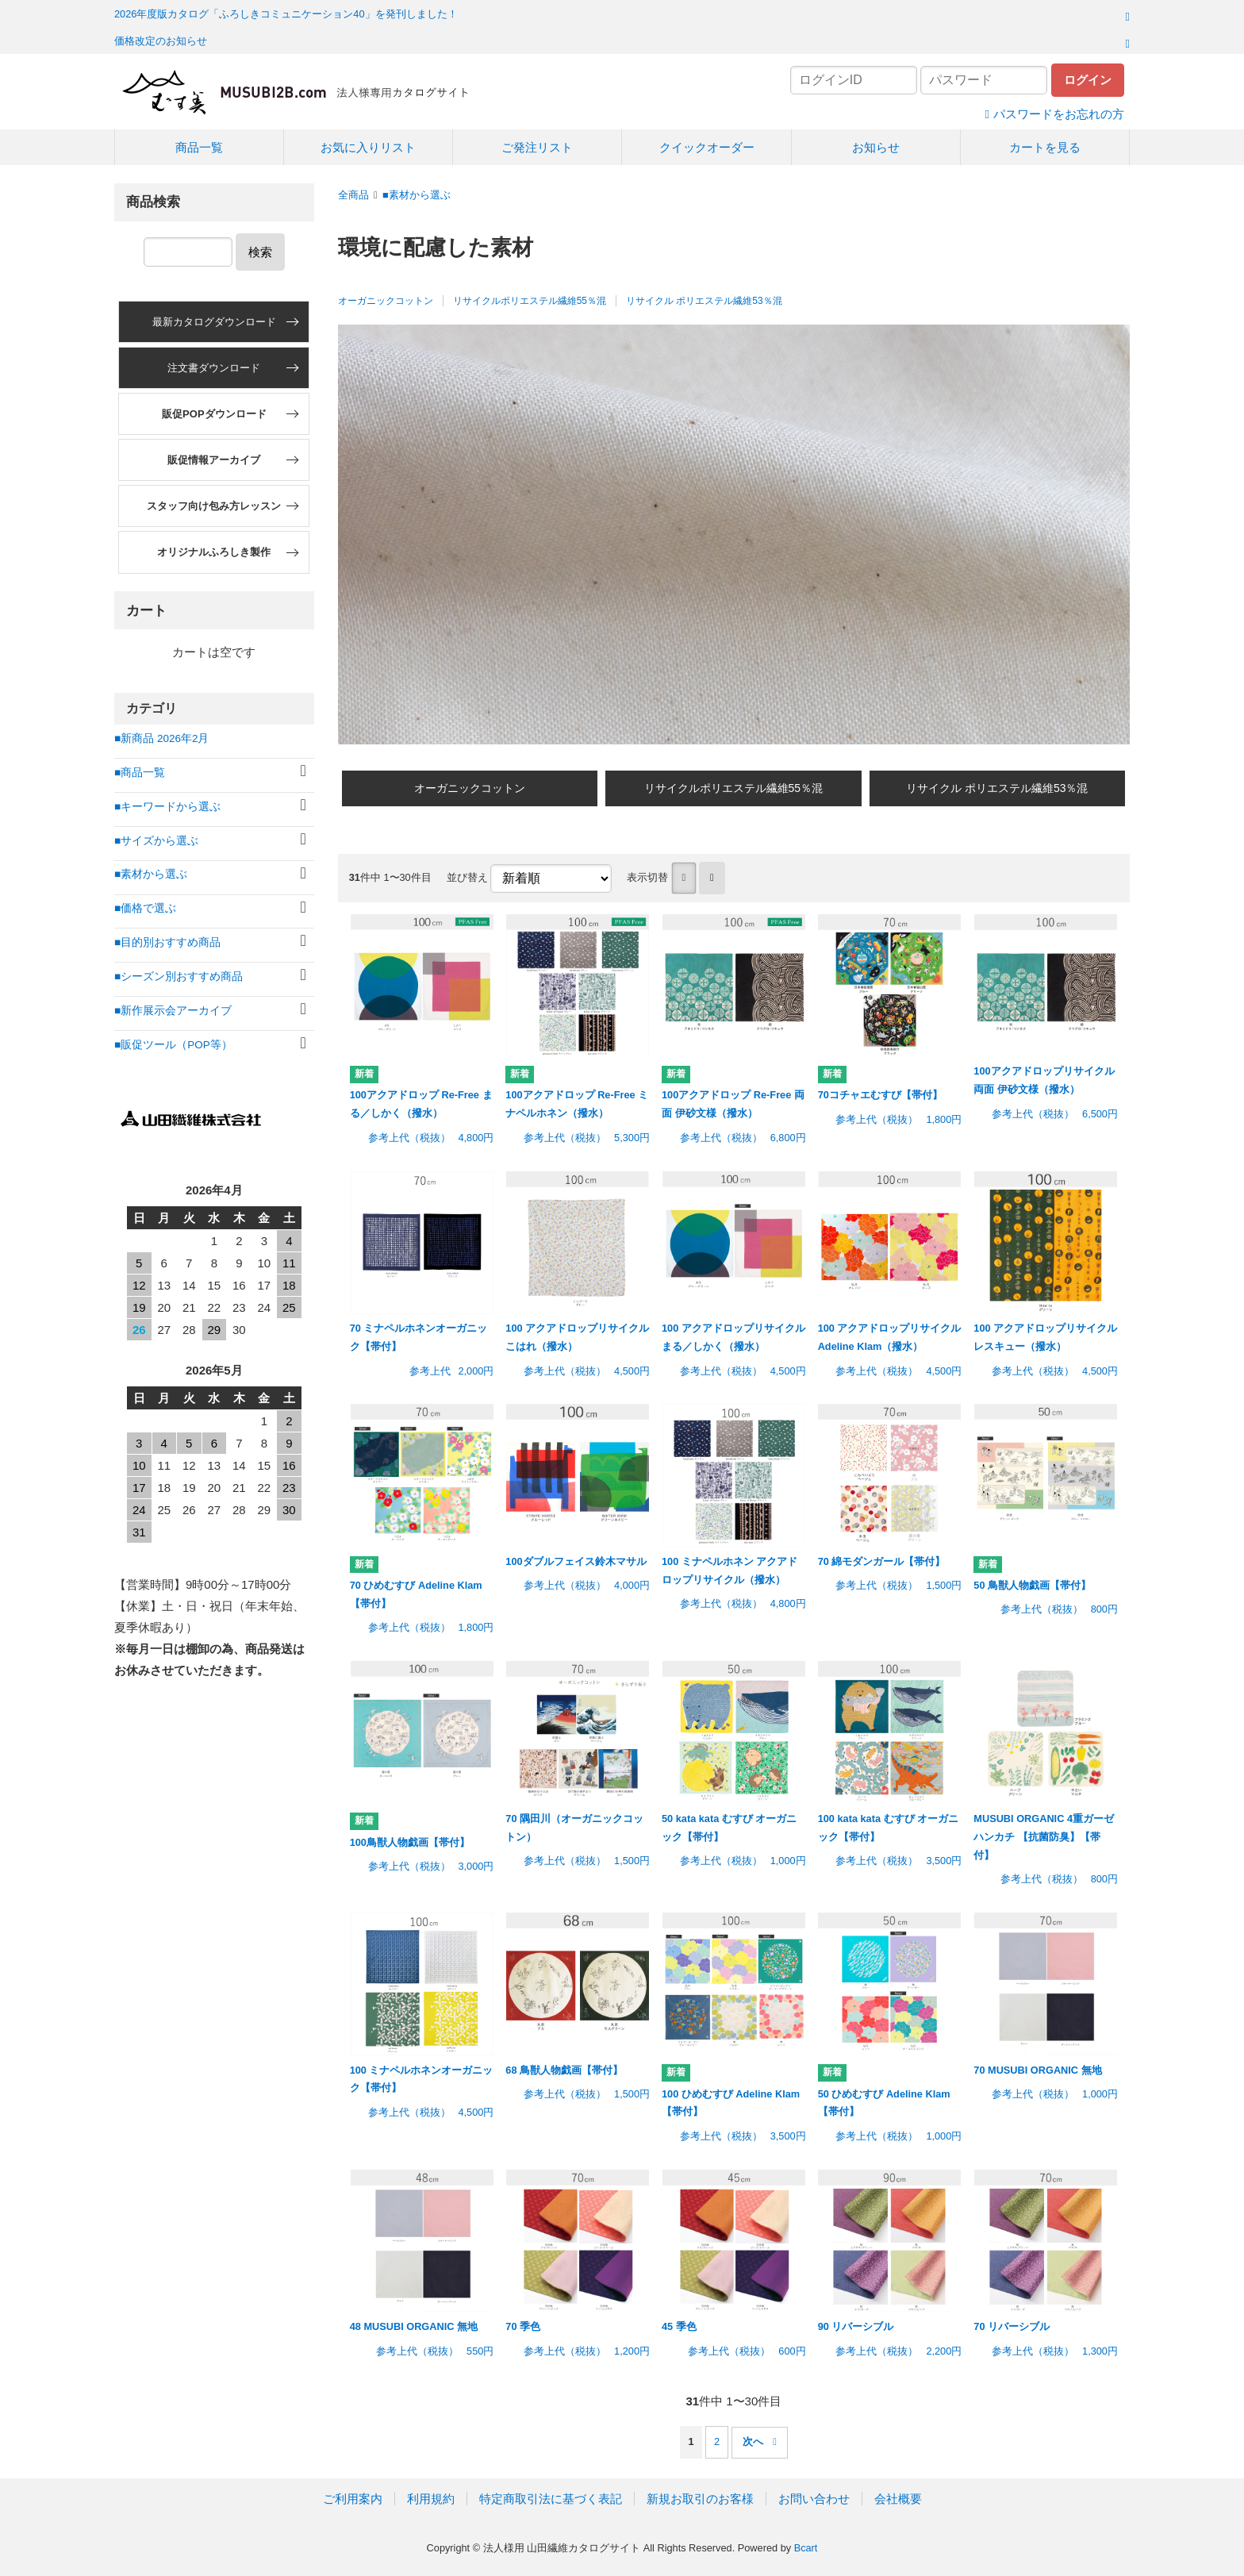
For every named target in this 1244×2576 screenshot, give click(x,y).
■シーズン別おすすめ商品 (178, 976)
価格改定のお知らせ (160, 41)
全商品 (353, 195)
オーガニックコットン (385, 300)
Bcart (806, 2548)
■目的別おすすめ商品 (167, 942)
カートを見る (1045, 147)
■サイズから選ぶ (156, 841)
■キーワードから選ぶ (167, 807)
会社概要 (898, 2498)
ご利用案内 (352, 2498)
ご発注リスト (537, 147)
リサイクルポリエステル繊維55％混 (529, 300)
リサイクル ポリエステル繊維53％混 (704, 300)
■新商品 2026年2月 (161, 738)
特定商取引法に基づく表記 (550, 2498)
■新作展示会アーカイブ (173, 1011)
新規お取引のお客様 (700, 2498)
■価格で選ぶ (145, 908)
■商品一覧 (139, 773)
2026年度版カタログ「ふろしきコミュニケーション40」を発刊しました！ (286, 14)
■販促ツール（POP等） (173, 1045)
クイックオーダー (706, 147)
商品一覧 (199, 147)
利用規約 (431, 2498)
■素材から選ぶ (416, 195)
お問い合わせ (814, 2498)
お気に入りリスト (368, 147)
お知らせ (876, 147)
